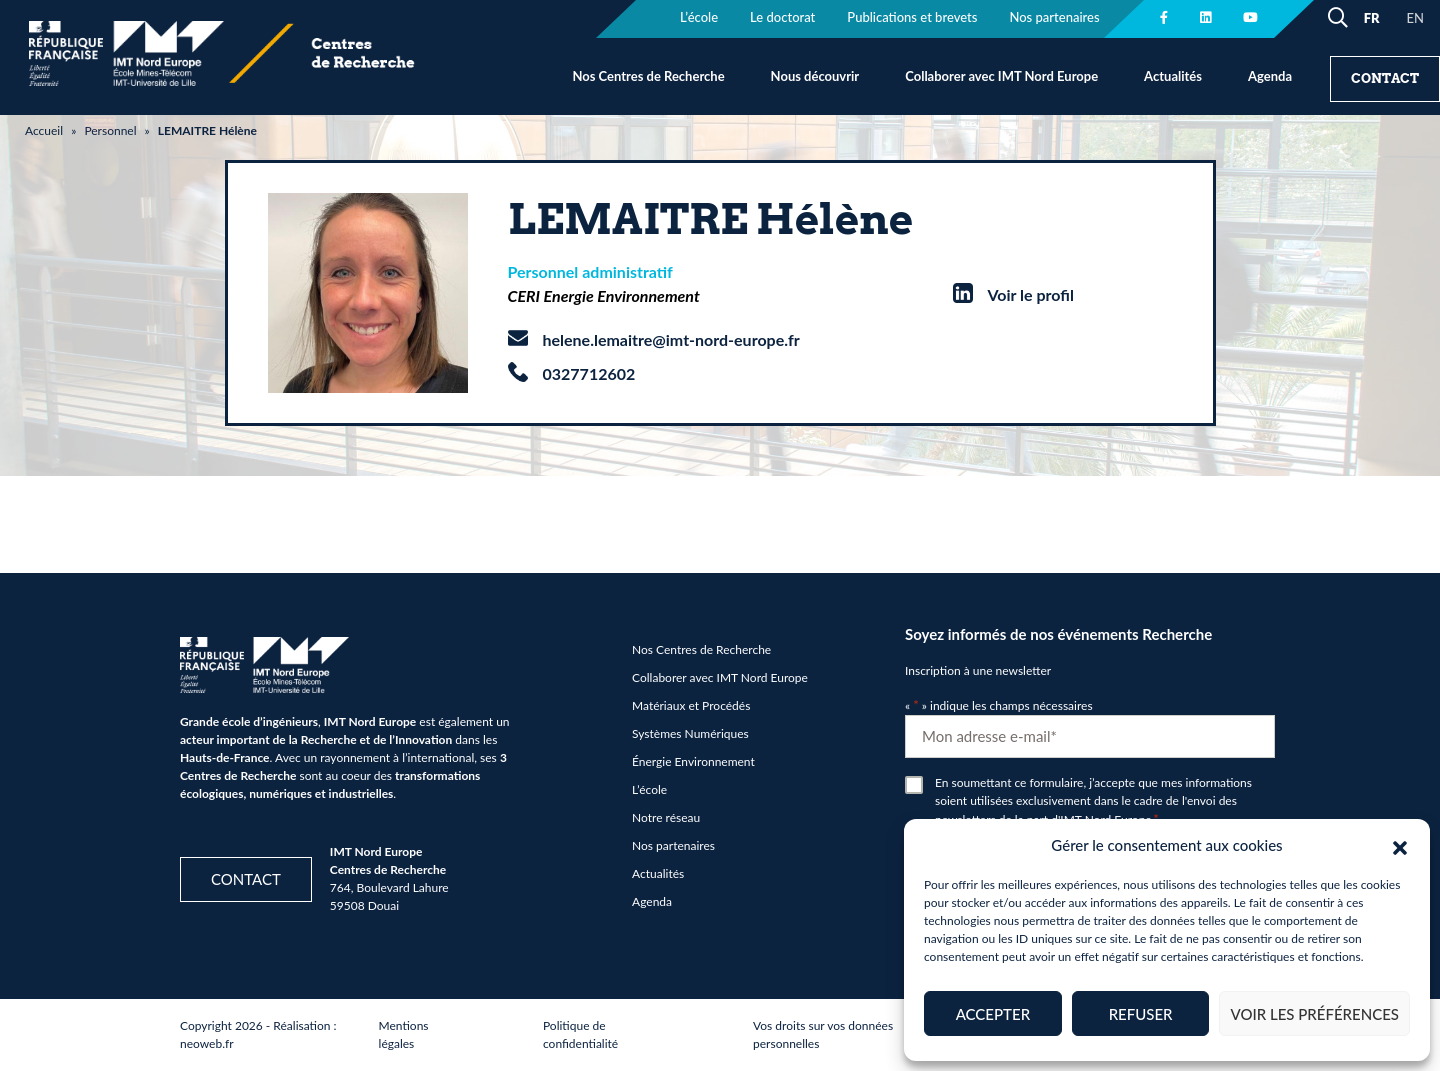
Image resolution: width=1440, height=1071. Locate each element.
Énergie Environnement (693, 761)
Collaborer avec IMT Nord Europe (1001, 76)
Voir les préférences (1314, 1014)
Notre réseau (666, 817)
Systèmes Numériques (690, 733)
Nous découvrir (815, 76)
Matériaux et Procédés (691, 705)
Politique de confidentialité (580, 1034)
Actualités (1173, 76)
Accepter (993, 1014)
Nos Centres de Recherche (648, 76)
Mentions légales (404, 1034)
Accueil (44, 130)
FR (1372, 18)
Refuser (1141, 1014)
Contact (1385, 78)
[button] (1400, 845)
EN (1415, 18)
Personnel (110, 130)
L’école (649, 789)
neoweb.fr (207, 1043)
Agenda (1270, 76)
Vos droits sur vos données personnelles (823, 1034)
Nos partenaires (673, 845)
